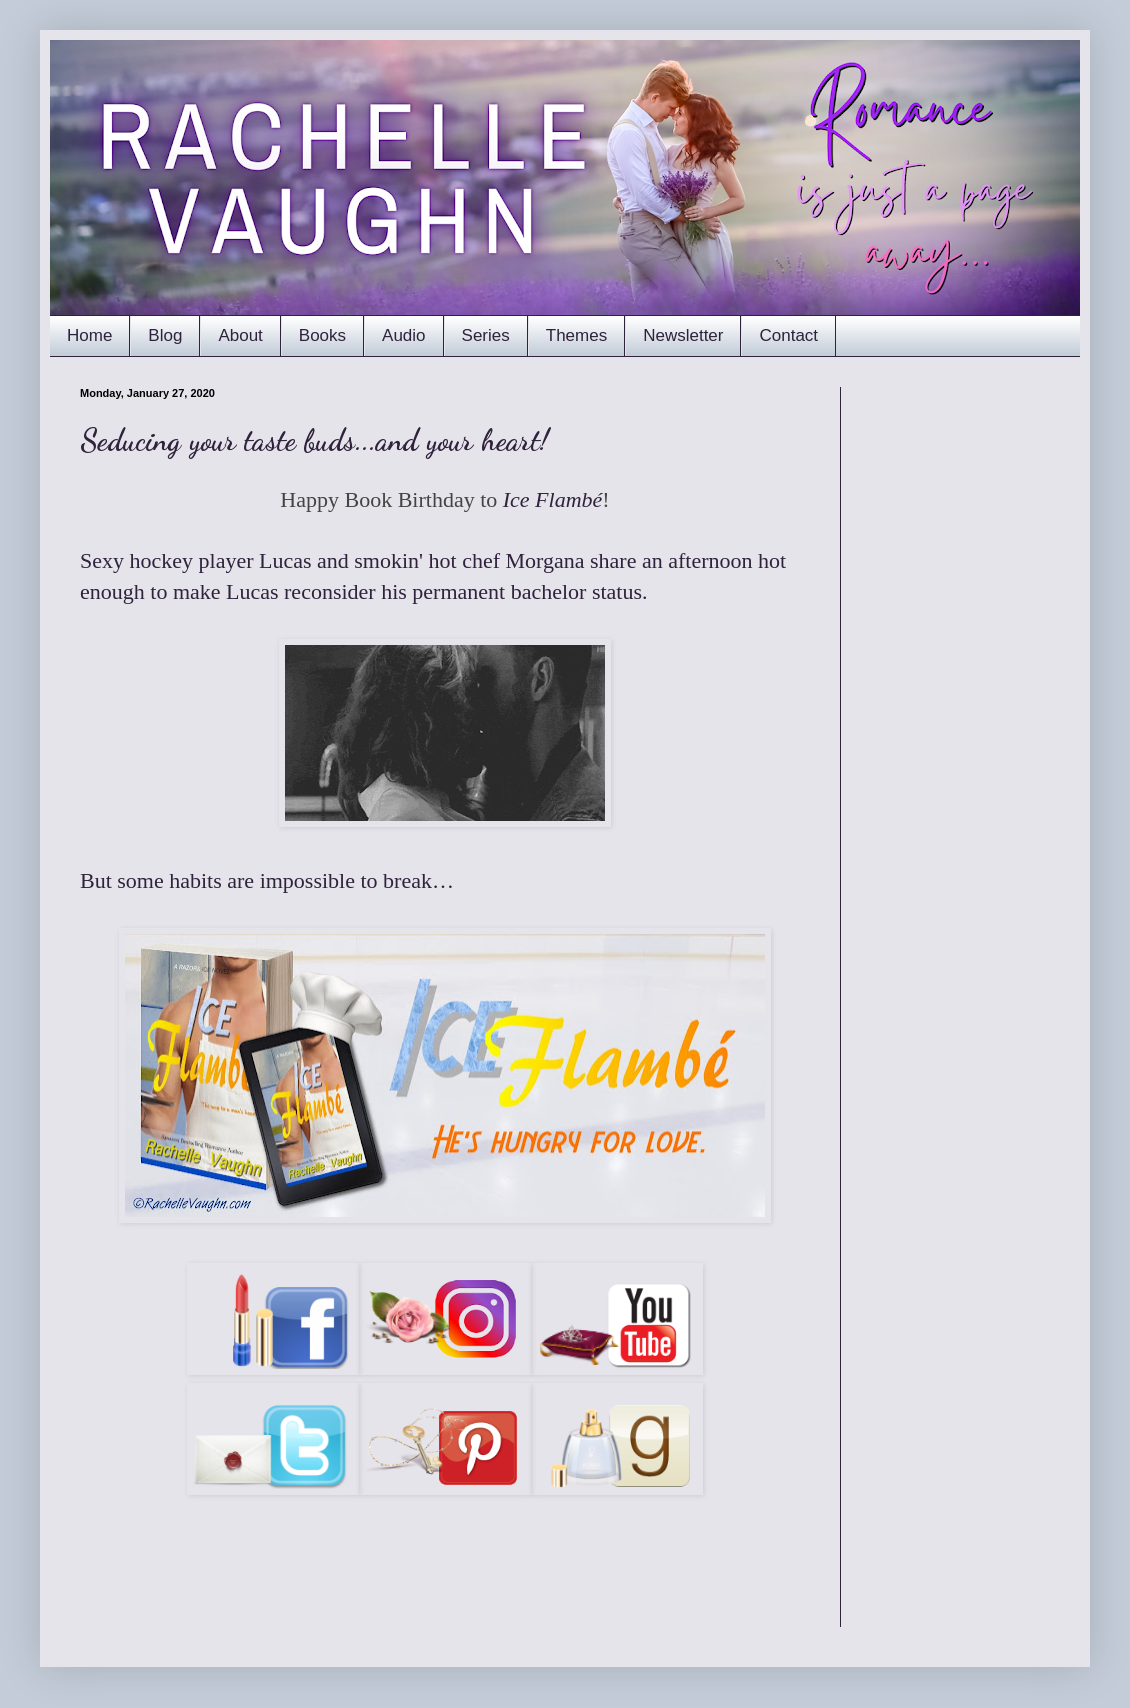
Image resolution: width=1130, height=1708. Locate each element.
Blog (165, 335)
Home (89, 335)
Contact (788, 335)
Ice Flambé (553, 499)
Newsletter (683, 335)
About (240, 335)
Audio (403, 335)
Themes (576, 335)
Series (486, 335)
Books (322, 335)
